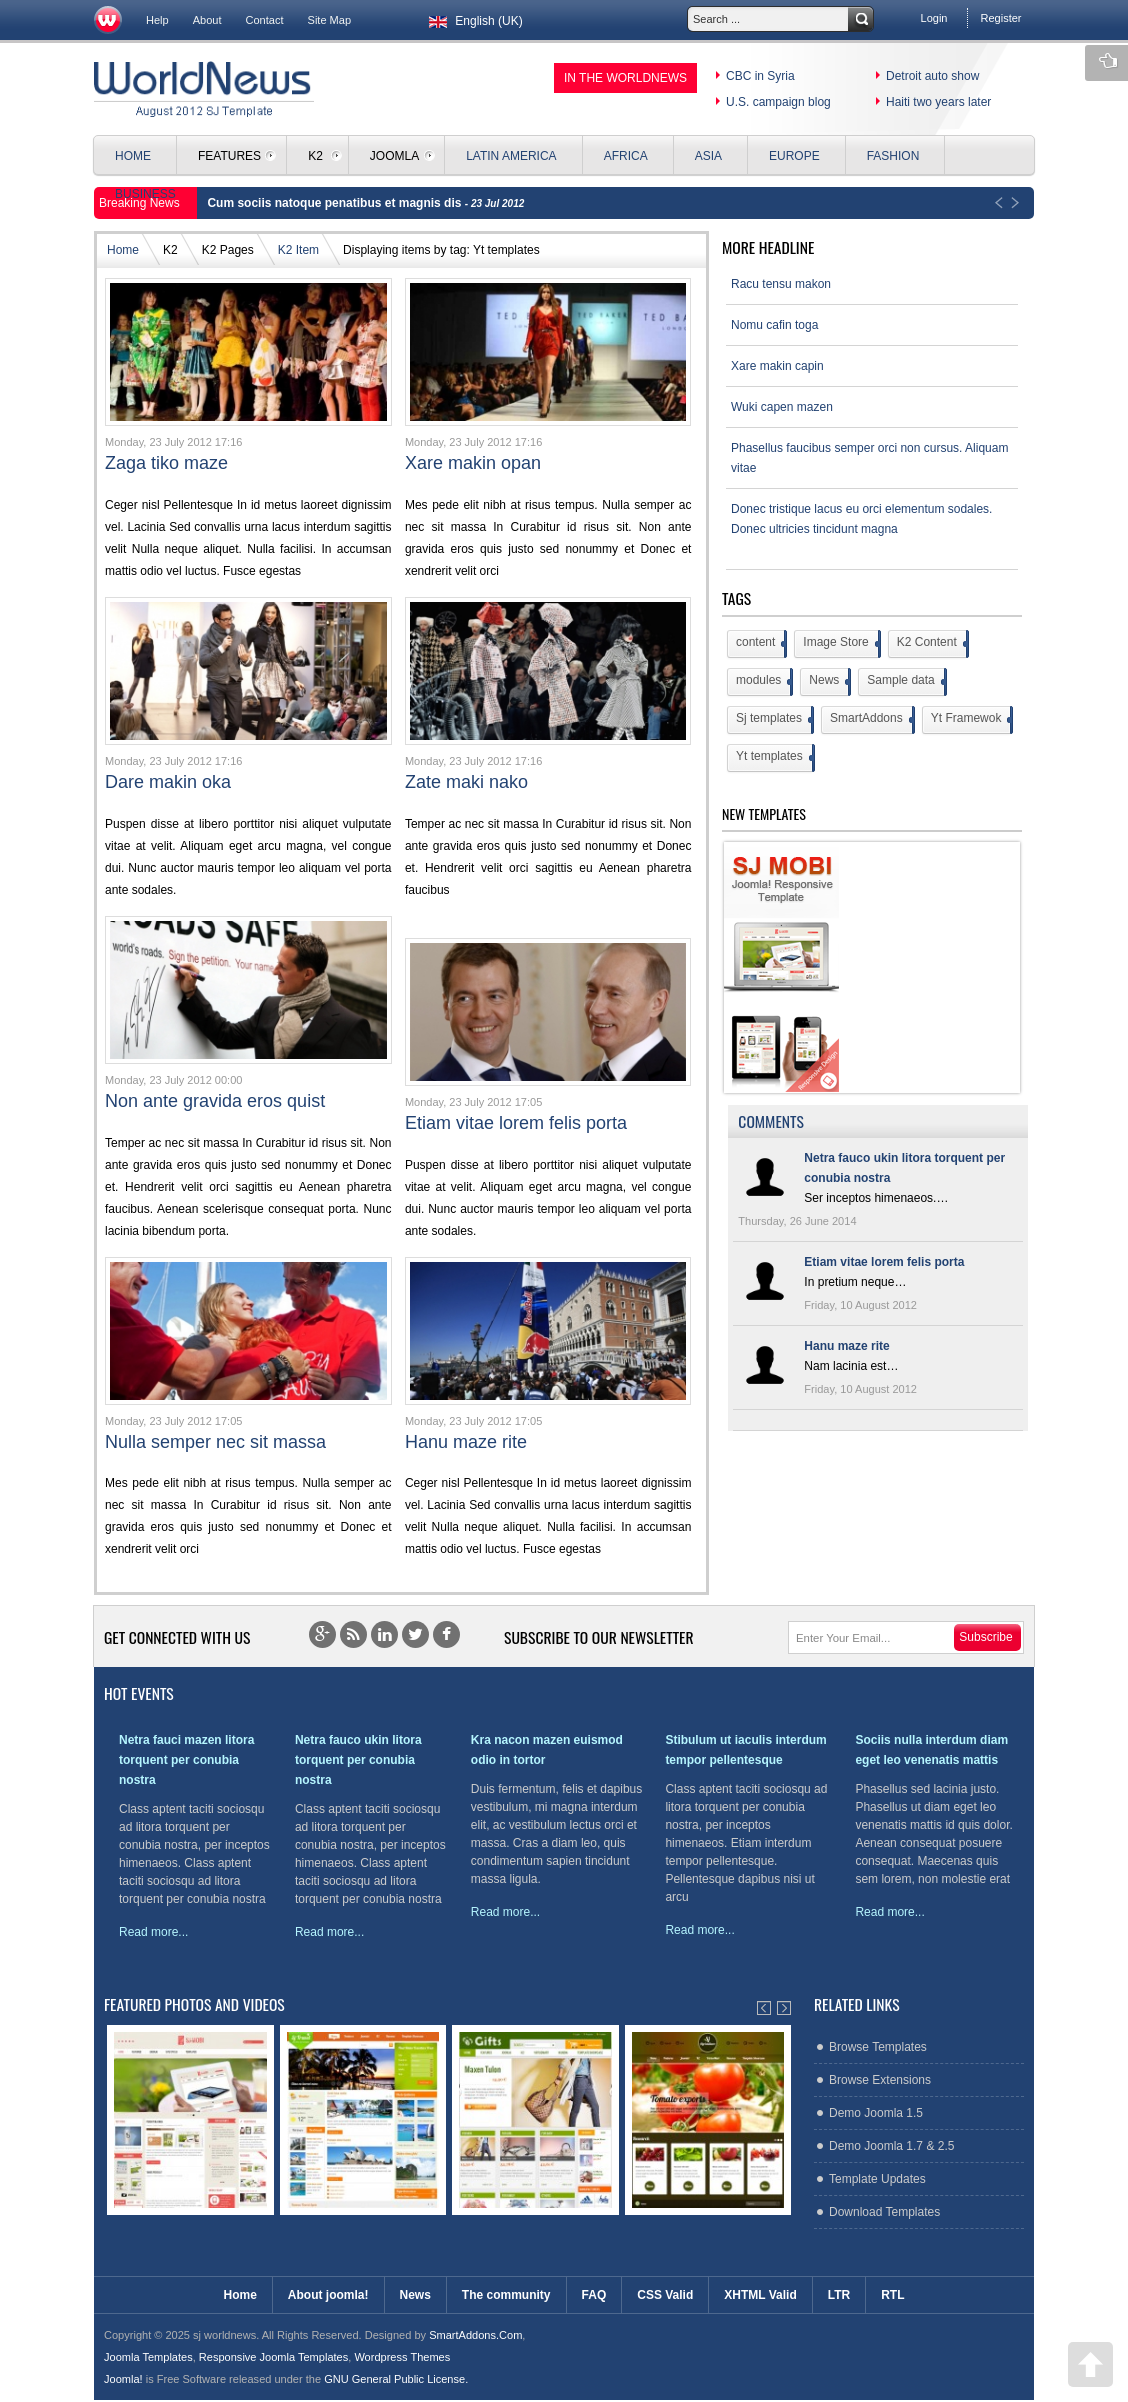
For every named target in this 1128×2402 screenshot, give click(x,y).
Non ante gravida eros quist (215, 1101)
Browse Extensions (880, 2080)
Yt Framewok (971, 720)
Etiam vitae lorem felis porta (516, 1123)
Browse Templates (878, 2047)
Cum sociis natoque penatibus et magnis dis (335, 203)
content (760, 644)
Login (934, 18)
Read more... (153, 1932)
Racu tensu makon (781, 284)
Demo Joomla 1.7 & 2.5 (891, 2146)
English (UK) (473, 21)
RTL (892, 2295)
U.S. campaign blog (778, 102)
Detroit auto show (932, 76)
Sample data (905, 682)
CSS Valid (665, 2295)
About (207, 20)
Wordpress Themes (402, 2357)
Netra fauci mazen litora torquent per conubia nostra (186, 1760)
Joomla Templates (148, 2357)
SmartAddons (871, 720)
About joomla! (328, 2295)
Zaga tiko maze (166, 463)
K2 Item (298, 250)
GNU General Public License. (396, 2379)
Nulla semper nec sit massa (215, 1442)
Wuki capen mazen (782, 407)
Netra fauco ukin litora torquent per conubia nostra (358, 1760)
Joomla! (123, 2379)
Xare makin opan (473, 463)
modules (763, 682)
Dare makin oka (168, 782)
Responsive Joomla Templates (273, 2357)
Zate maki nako (466, 782)
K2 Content (931, 644)
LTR (839, 2295)
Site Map (330, 20)
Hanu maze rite (466, 1442)
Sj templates (773, 720)
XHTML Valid (760, 2295)
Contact (265, 20)
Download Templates (884, 2212)
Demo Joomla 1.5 (876, 2113)
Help (157, 20)
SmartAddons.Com (475, 2335)
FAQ (594, 2295)
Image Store (840, 644)
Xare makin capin (777, 366)
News (828, 682)
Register (1000, 18)
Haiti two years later (938, 102)
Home (123, 250)
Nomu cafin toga (774, 325)
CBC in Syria (760, 76)
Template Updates (877, 2179)
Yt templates (774, 758)
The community (506, 2295)
